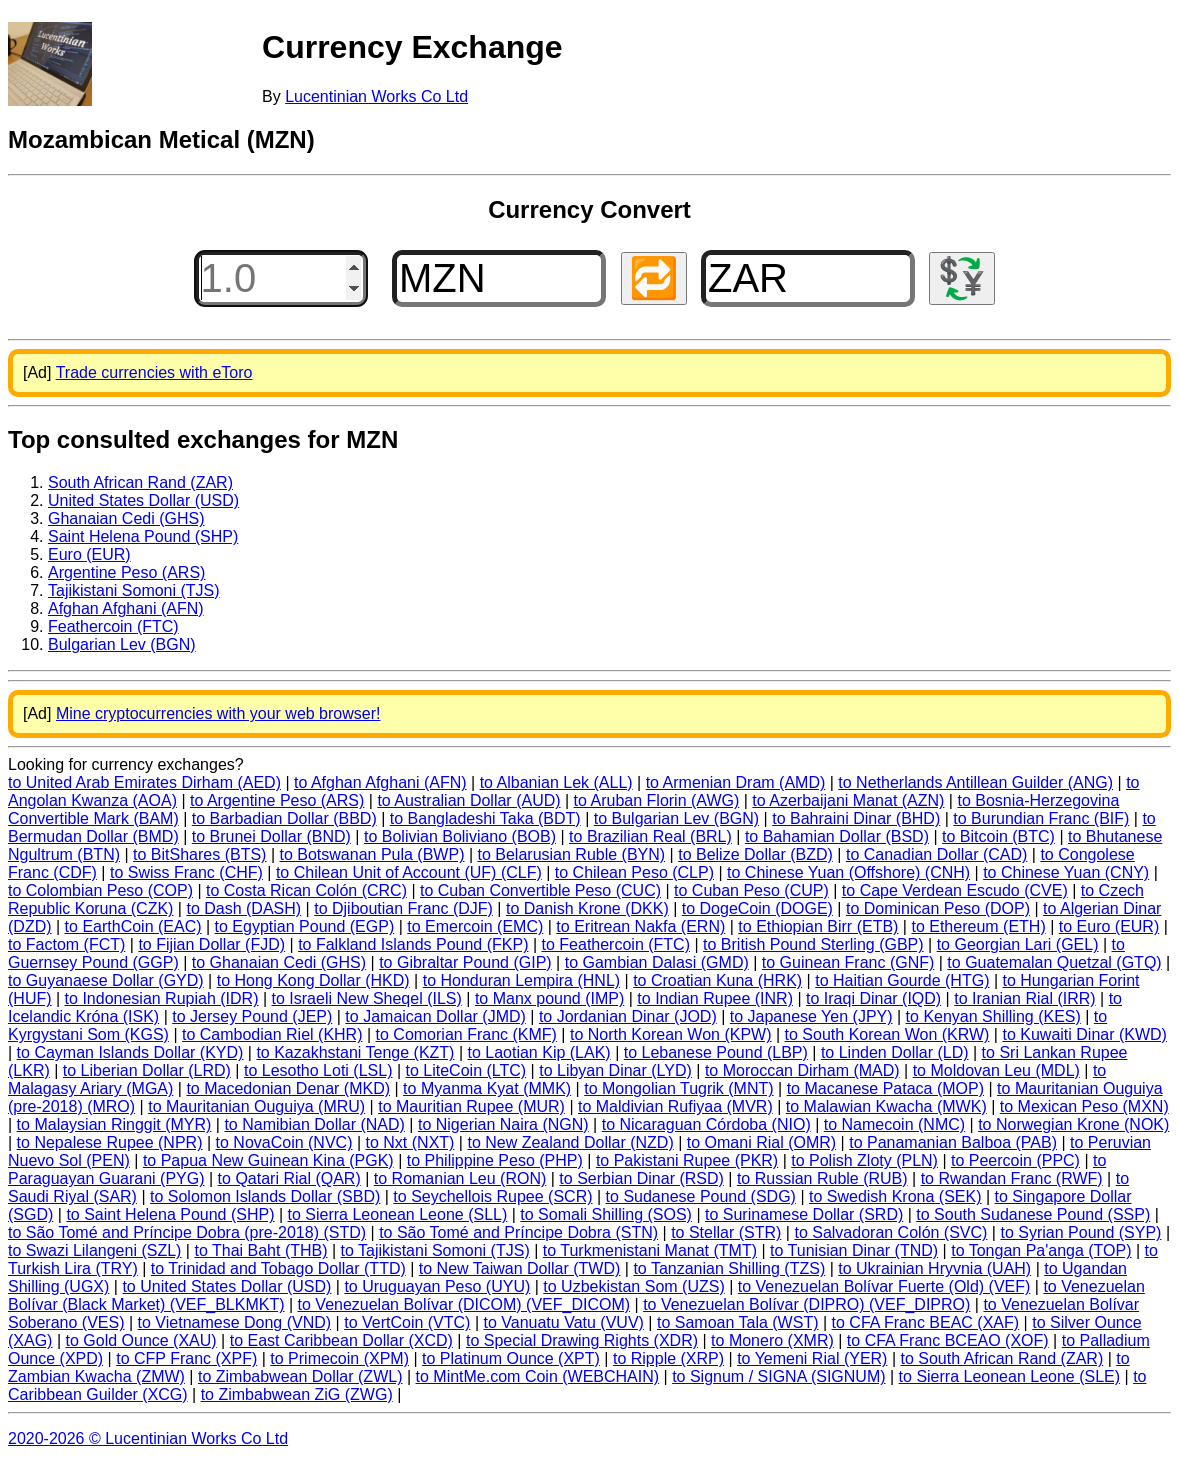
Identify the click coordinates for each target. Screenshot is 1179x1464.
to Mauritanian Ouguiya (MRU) (256, 1106)
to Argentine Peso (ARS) (277, 800)
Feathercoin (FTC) (113, 626)
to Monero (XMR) (772, 1340)
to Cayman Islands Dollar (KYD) (130, 1052)
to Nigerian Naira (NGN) (503, 1124)
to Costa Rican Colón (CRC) (306, 890)
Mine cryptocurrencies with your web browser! (218, 713)
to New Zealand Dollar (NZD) (570, 1142)
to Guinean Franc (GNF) (848, 962)
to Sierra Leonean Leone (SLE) (1009, 1376)
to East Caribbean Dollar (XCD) (341, 1340)
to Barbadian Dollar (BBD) (284, 818)
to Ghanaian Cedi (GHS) (279, 962)
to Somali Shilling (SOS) (606, 1214)
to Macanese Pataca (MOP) (885, 1088)
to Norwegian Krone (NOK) (1073, 1124)
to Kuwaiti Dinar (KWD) (1084, 1034)
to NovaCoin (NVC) (284, 1142)
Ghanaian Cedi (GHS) (126, 518)
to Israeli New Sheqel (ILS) (367, 998)
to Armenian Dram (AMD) (736, 782)
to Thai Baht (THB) (260, 1250)
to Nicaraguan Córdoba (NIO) (706, 1124)
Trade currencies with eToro (154, 372)
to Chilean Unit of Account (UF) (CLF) (409, 872)
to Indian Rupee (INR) (715, 998)
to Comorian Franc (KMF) (466, 1034)
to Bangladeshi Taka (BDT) (485, 818)
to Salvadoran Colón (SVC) (890, 1232)
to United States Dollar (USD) (226, 1286)
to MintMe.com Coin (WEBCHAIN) (538, 1376)
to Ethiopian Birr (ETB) (818, 926)
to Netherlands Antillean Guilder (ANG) (975, 782)
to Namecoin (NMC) (894, 1124)
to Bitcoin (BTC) (998, 836)
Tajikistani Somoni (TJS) (134, 590)
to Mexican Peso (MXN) (1084, 1106)
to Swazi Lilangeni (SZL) (94, 1250)
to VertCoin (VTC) (407, 1322)
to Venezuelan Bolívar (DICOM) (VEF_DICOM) (464, 1304)
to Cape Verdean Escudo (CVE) (955, 890)
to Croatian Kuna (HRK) (717, 980)
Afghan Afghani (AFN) (126, 608)
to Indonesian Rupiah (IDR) (162, 998)
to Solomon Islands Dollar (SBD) (265, 1196)
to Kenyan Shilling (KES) (993, 1016)
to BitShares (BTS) (199, 854)
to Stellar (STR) (726, 1232)
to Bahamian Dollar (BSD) (837, 836)
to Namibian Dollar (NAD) (314, 1124)
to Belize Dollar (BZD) (755, 854)
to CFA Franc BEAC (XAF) (926, 1322)
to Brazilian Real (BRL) (650, 836)
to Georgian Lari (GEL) (1018, 944)
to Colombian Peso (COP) (100, 890)
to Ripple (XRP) (668, 1358)
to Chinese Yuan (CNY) (1066, 872)
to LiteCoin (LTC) (466, 1070)
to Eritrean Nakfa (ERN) (640, 926)
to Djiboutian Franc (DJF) (403, 908)
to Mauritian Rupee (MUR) (471, 1106)
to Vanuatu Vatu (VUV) (564, 1322)
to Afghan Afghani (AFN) (380, 782)
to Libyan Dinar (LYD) (615, 1070)
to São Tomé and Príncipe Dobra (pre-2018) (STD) (187, 1232)
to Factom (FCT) (66, 944)
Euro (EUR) (89, 554)
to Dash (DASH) (243, 908)
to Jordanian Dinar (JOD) (628, 1016)
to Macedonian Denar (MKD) (288, 1088)
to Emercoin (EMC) (475, 926)
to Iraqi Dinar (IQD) (873, 998)
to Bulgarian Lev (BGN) (676, 818)
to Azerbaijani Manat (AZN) (848, 800)
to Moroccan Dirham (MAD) (802, 1070)
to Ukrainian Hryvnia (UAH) (934, 1268)
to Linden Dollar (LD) (895, 1052)
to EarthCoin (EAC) (133, 926)
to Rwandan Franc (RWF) (1012, 1178)
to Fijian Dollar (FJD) (211, 944)
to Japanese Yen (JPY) (811, 1016)
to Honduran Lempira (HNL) (521, 980)
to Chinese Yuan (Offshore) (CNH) (848, 872)
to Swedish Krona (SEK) (895, 1196)
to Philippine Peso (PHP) (495, 1160)
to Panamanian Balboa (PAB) (953, 1142)
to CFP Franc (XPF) (186, 1358)
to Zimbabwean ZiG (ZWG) (297, 1394)
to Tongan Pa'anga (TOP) (1041, 1250)
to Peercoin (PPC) (1015, 1160)
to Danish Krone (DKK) (587, 908)
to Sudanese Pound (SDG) (701, 1196)
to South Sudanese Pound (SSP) (1033, 1214)
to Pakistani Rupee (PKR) (687, 1160)
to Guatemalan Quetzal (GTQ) (1054, 962)
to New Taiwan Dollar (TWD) (520, 1268)
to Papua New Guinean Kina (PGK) (268, 1160)
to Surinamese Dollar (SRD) (804, 1214)
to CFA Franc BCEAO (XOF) (948, 1340)
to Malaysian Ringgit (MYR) (114, 1124)
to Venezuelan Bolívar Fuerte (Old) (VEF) (884, 1286)
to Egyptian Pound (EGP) (305, 926)
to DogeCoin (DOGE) (757, 908)
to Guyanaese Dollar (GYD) (106, 980)
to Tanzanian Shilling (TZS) (729, 1268)
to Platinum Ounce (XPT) (511, 1358)
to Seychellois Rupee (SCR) (492, 1196)
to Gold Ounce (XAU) (141, 1340)
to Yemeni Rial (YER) (812, 1358)
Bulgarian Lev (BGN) (122, 644)
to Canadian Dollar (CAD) (936, 854)
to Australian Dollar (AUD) (468, 800)
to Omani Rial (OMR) (761, 1142)
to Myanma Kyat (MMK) (487, 1088)
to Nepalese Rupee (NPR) (110, 1142)
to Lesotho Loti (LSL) (318, 1070)
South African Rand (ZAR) (140, 482)
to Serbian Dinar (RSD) (641, 1178)
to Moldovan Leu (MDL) (996, 1070)
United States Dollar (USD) (143, 500)
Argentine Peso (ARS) (126, 572)
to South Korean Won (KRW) (887, 1034)
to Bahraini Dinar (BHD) (856, 818)
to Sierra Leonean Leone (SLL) (398, 1214)
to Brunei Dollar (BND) (271, 836)
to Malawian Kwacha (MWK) (886, 1106)
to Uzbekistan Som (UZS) (633, 1286)
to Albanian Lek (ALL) (556, 782)
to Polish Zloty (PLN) (864, 1160)
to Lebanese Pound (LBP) (716, 1052)
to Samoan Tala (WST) (738, 1322)
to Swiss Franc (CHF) (186, 872)
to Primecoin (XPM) (339, 1358)
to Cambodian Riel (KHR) (272, 1034)
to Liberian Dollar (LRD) (147, 1070)
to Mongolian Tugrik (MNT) (678, 1088)
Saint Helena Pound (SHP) (143, 536)
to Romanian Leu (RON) (460, 1178)
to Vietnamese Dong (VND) (235, 1322)
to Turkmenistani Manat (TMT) (650, 1250)
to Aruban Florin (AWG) (657, 800)
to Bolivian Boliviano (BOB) (460, 836)
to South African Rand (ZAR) (1001, 1358)
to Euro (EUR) (1109, 926)
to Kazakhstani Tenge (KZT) (355, 1052)
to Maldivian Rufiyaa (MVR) (675, 1106)
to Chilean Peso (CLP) (634, 872)
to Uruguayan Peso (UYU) (437, 1286)
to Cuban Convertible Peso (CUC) (540, 890)
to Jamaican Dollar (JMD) (435, 1016)
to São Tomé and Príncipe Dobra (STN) (518, 1232)
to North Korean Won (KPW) (671, 1034)
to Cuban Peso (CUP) (751, 890)
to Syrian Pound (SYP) (1080, 1232)
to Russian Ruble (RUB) (822, 1178)
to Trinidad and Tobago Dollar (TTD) (278, 1268)
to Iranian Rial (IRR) (1024, 998)
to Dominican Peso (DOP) (938, 908)
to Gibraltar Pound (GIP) (465, 962)
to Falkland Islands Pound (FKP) (413, 944)
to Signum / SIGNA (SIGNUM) (778, 1376)
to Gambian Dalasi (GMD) (657, 962)
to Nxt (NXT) (410, 1142)
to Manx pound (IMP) (549, 998)
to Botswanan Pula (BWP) (371, 854)
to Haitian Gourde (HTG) (902, 980)
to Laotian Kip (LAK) (538, 1052)
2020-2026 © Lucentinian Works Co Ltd (148, 1438)
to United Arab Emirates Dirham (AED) (144, 782)
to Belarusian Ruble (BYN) (572, 854)
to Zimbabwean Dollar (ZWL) (300, 1376)
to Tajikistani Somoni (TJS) (435, 1250)
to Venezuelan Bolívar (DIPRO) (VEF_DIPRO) (806, 1304)
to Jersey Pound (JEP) (252, 1016)
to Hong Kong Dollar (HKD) (313, 980)
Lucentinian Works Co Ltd (376, 96)
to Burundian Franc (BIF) (1041, 818)
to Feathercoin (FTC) (616, 944)
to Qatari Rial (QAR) (289, 1178)
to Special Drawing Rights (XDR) (582, 1340)
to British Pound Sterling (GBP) (813, 944)
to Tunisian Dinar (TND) (854, 1250)
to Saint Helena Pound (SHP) (170, 1214)
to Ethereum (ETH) (978, 926)
